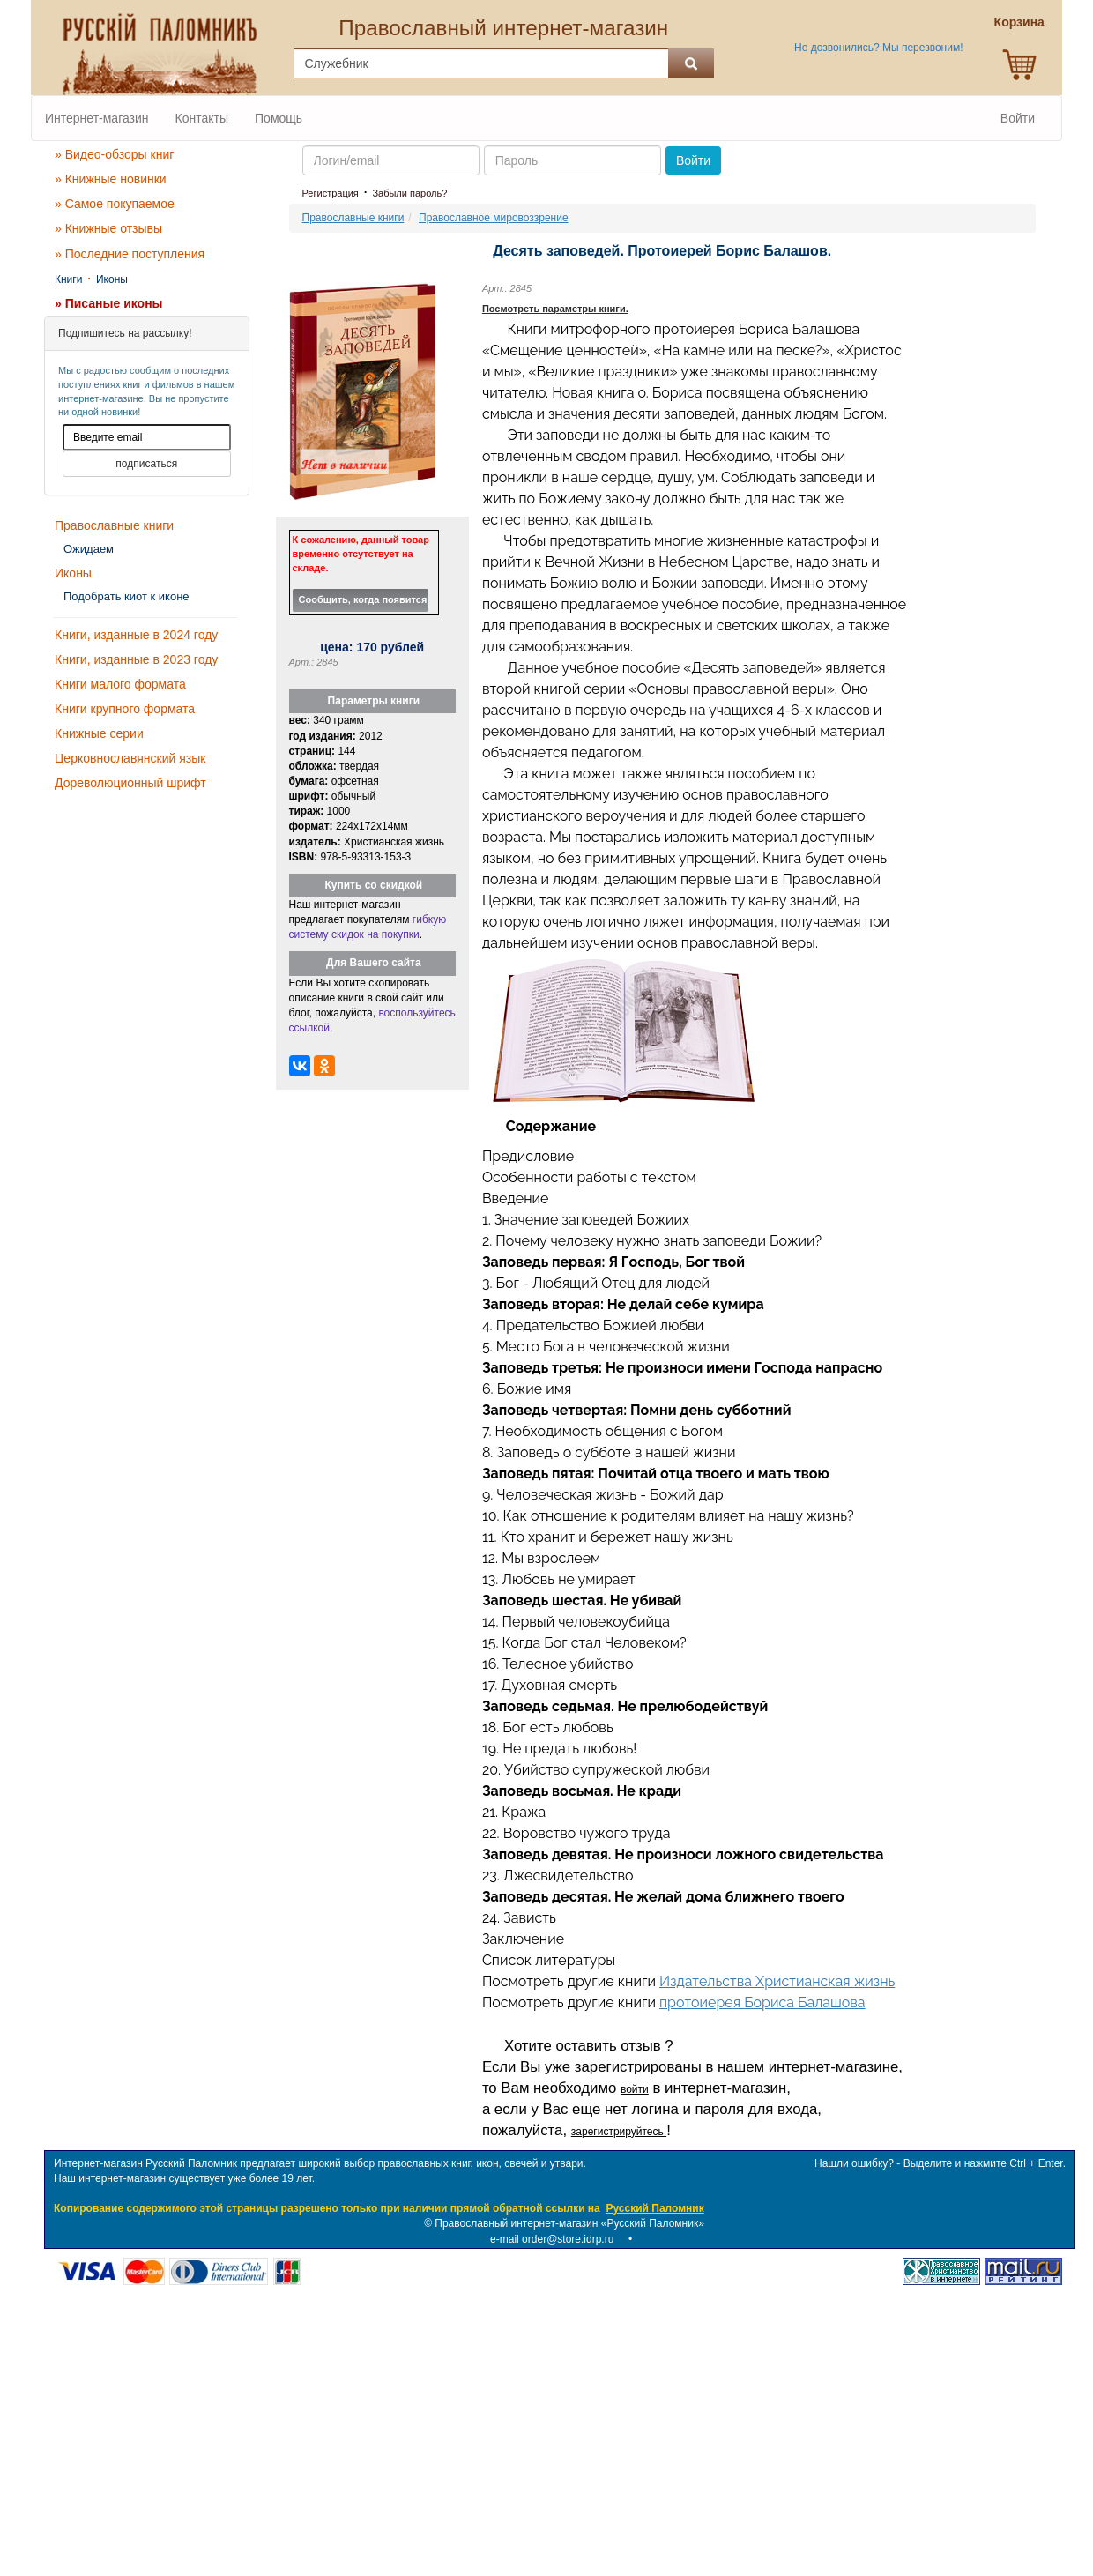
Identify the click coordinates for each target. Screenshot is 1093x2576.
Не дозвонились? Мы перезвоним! (878, 47)
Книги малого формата (120, 684)
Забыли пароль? (409, 193)
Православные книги (114, 525)
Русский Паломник (654, 2208)
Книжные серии (99, 733)
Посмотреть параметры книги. (555, 308)
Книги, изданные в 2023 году (136, 659)
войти (635, 2089)
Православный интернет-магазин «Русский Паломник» (569, 2223)
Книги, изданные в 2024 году (136, 635)
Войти (1017, 118)
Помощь (278, 118)
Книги (68, 279)
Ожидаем (88, 548)
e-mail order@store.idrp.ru (551, 2239)
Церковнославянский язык (130, 758)
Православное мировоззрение (494, 218)
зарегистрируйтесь (618, 2132)
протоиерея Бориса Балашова (762, 2002)
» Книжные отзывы (108, 228)
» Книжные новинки (111, 179)
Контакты (201, 118)
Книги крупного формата (125, 709)
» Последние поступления (129, 254)
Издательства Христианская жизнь (777, 1981)
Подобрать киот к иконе (126, 596)
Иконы (112, 279)
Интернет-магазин (97, 118)
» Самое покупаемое (115, 204)
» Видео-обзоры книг (114, 154)
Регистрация (330, 193)
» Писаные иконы (109, 303)
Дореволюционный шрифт (130, 783)
